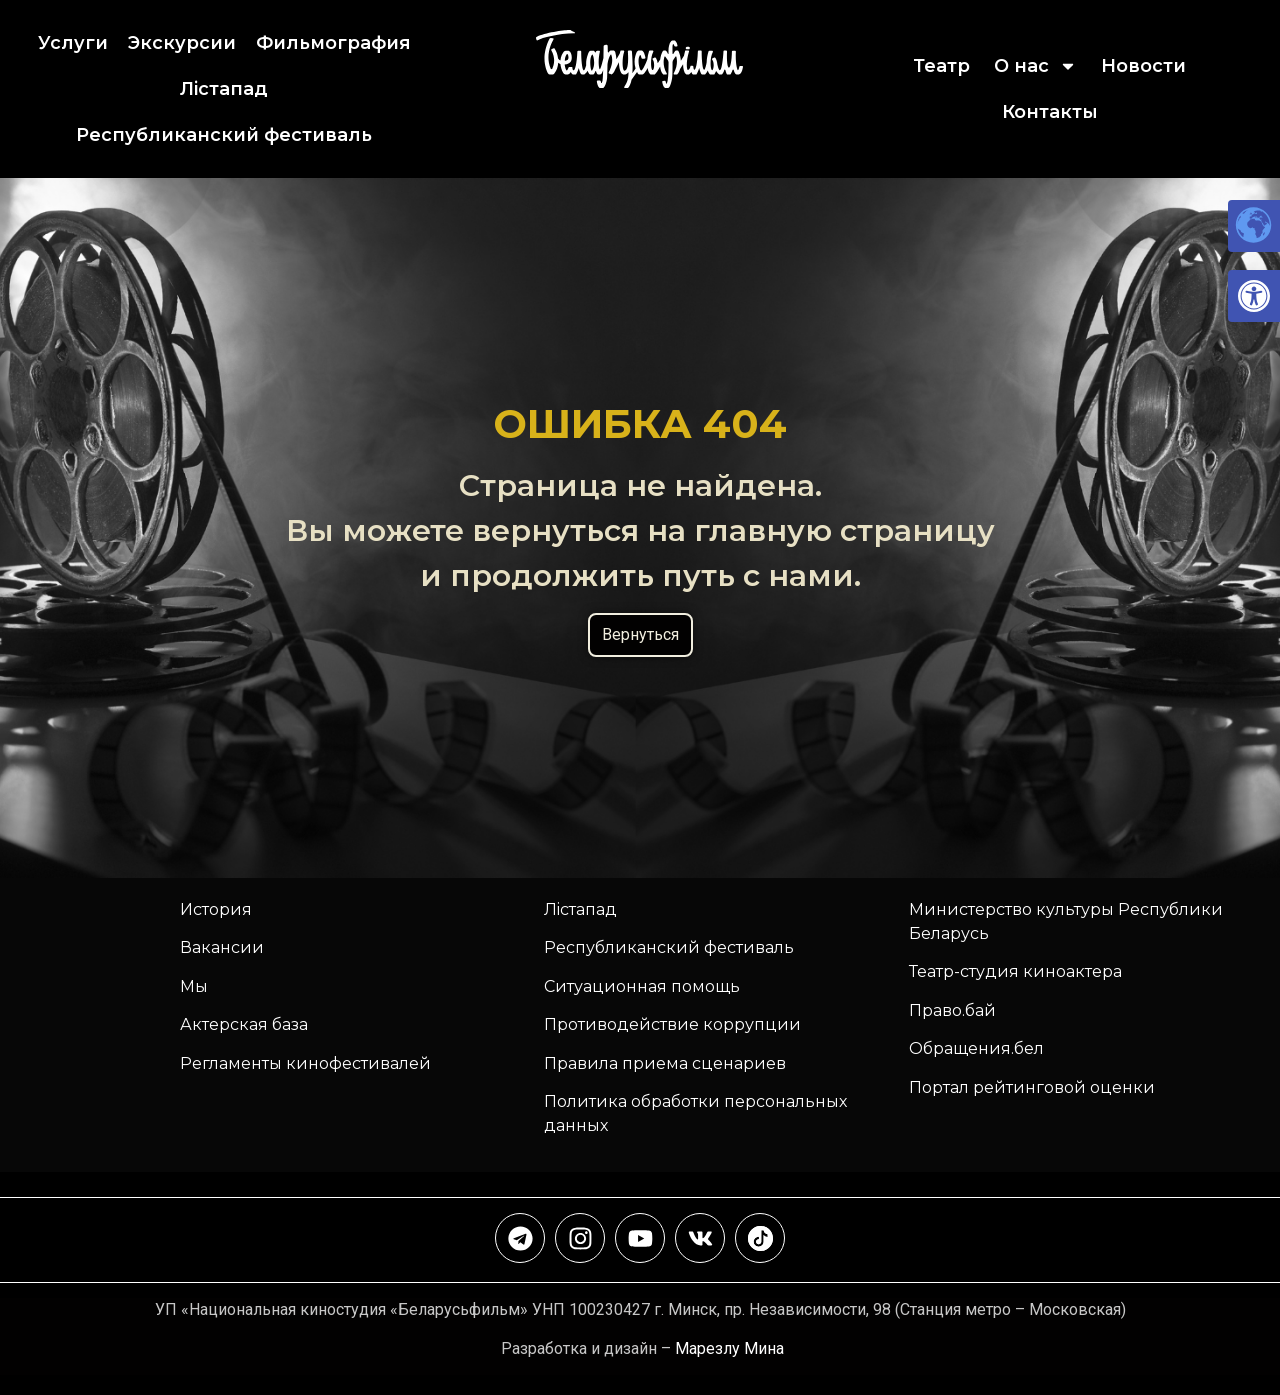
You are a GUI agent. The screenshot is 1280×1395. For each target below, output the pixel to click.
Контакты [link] (1050, 112)
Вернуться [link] (640, 634)
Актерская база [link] (244, 1024)
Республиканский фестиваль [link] (224, 135)
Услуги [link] (73, 43)
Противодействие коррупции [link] (672, 1024)
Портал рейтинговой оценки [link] (1032, 1087)
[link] (1254, 296)
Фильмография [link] (333, 43)
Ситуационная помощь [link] (642, 986)
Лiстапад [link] (224, 89)
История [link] (216, 909)
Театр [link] (941, 66)
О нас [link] (1035, 66)
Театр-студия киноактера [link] (1015, 971)
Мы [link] (194, 986)
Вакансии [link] (222, 947)
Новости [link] (1143, 66)
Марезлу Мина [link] (729, 1348)
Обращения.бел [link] (976, 1048)
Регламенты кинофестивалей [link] (305, 1063)
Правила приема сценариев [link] (665, 1063)
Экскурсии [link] (182, 43)
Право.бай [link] (952, 1010)
